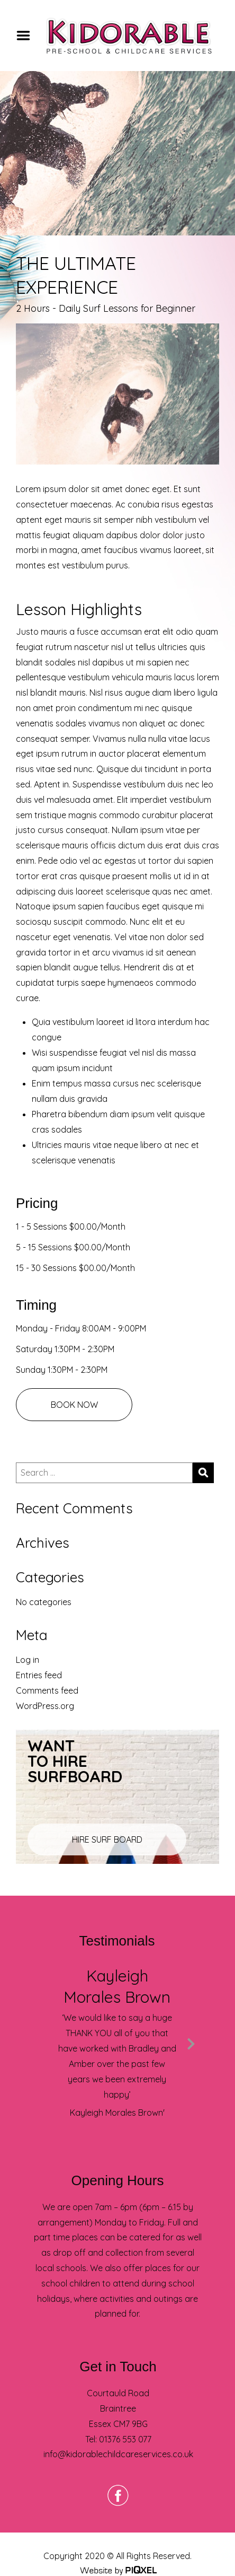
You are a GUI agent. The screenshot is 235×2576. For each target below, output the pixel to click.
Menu (27, 35)
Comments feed (47, 1690)
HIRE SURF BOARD (107, 1839)
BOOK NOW (74, 1404)
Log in (27, 1659)
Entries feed (39, 1675)
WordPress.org (45, 1706)
